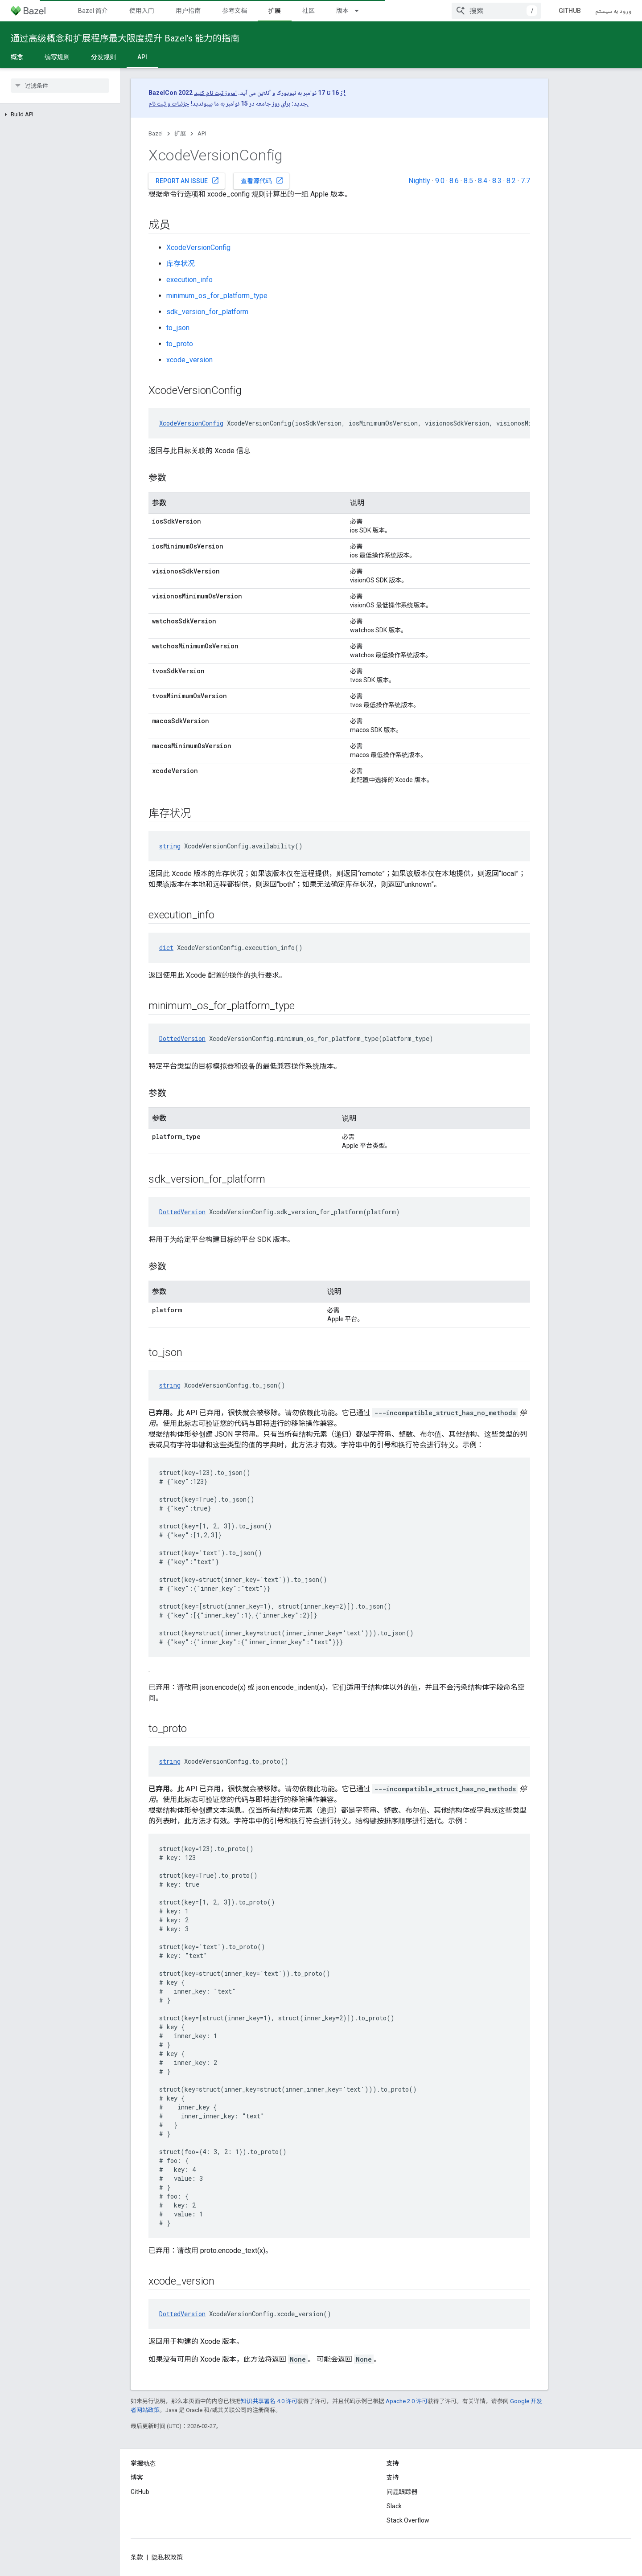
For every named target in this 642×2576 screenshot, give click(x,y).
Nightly (419, 180)
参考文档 (234, 10)
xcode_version (189, 360)
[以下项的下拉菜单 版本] (361, 10)
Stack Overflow (408, 2520)
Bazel (155, 133)
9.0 (439, 180)
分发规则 (103, 57)
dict (166, 947)
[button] (60, 114)
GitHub (570, 10)
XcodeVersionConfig (198, 247)
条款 (137, 2557)
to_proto (179, 344)
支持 (393, 2477)
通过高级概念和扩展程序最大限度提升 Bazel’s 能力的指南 (125, 38)
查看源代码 (262, 180)
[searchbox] (60, 85)
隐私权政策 (167, 2557)
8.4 (482, 180)
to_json (177, 328)
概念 (17, 57)
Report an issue (187, 180)
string (170, 846)
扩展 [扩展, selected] (274, 10)
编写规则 (57, 57)
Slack (394, 2506)
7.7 (525, 180)
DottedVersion (182, 1038)
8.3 (497, 180)
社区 (308, 10)
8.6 (454, 180)
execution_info (189, 279)
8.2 (511, 180)
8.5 (468, 180)
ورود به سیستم (613, 10)
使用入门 (141, 10)
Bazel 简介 (93, 10)
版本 (342, 10)
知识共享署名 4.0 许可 (269, 2401)
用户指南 (188, 10)
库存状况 (180, 263)
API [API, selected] (142, 57)
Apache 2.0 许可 (407, 2401)
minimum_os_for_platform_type (217, 295)
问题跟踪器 (402, 2491)
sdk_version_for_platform (207, 311)
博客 (137, 2477)
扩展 (180, 133)
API (202, 133)
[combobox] (496, 11)
